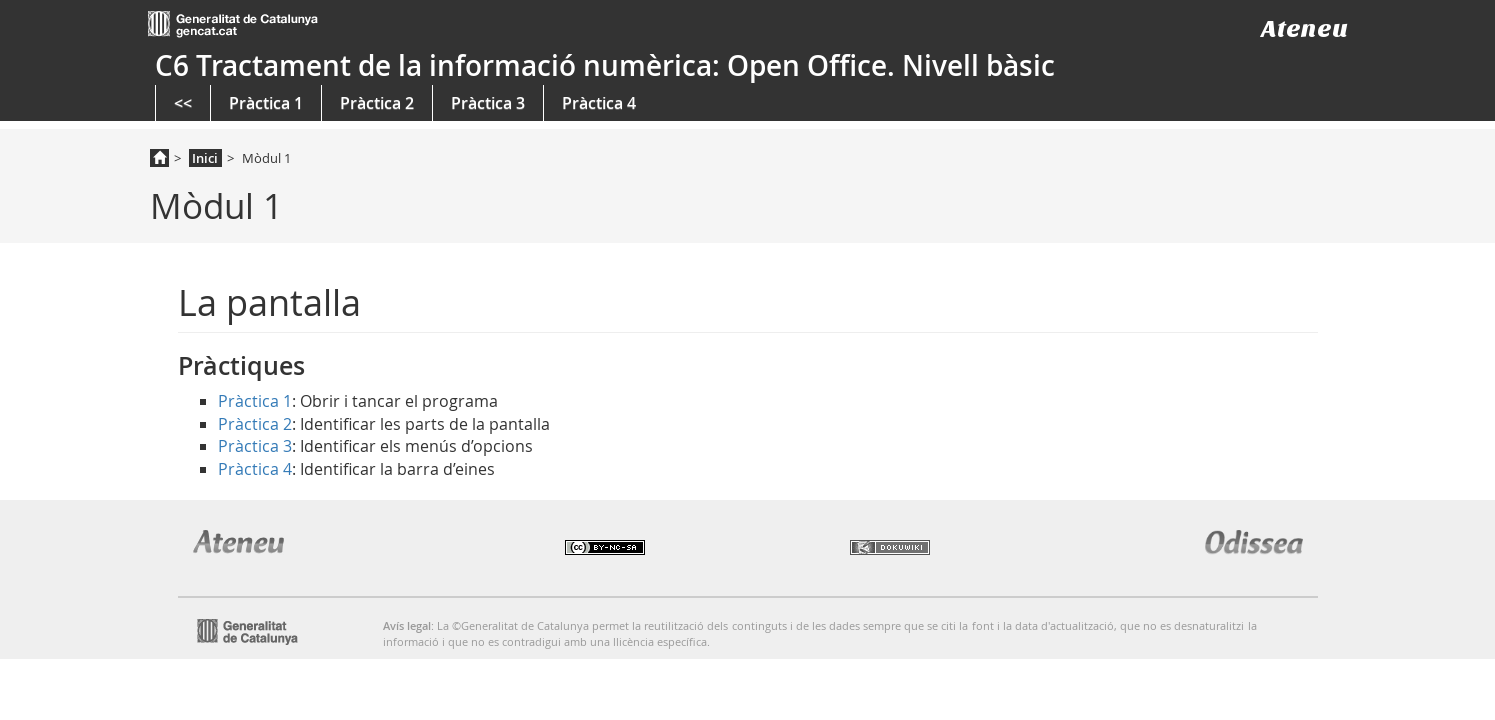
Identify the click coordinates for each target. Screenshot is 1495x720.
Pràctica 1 (266, 103)
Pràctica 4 (599, 103)
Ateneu (1304, 28)
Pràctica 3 (488, 103)
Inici (205, 158)
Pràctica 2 (377, 103)
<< (183, 103)
